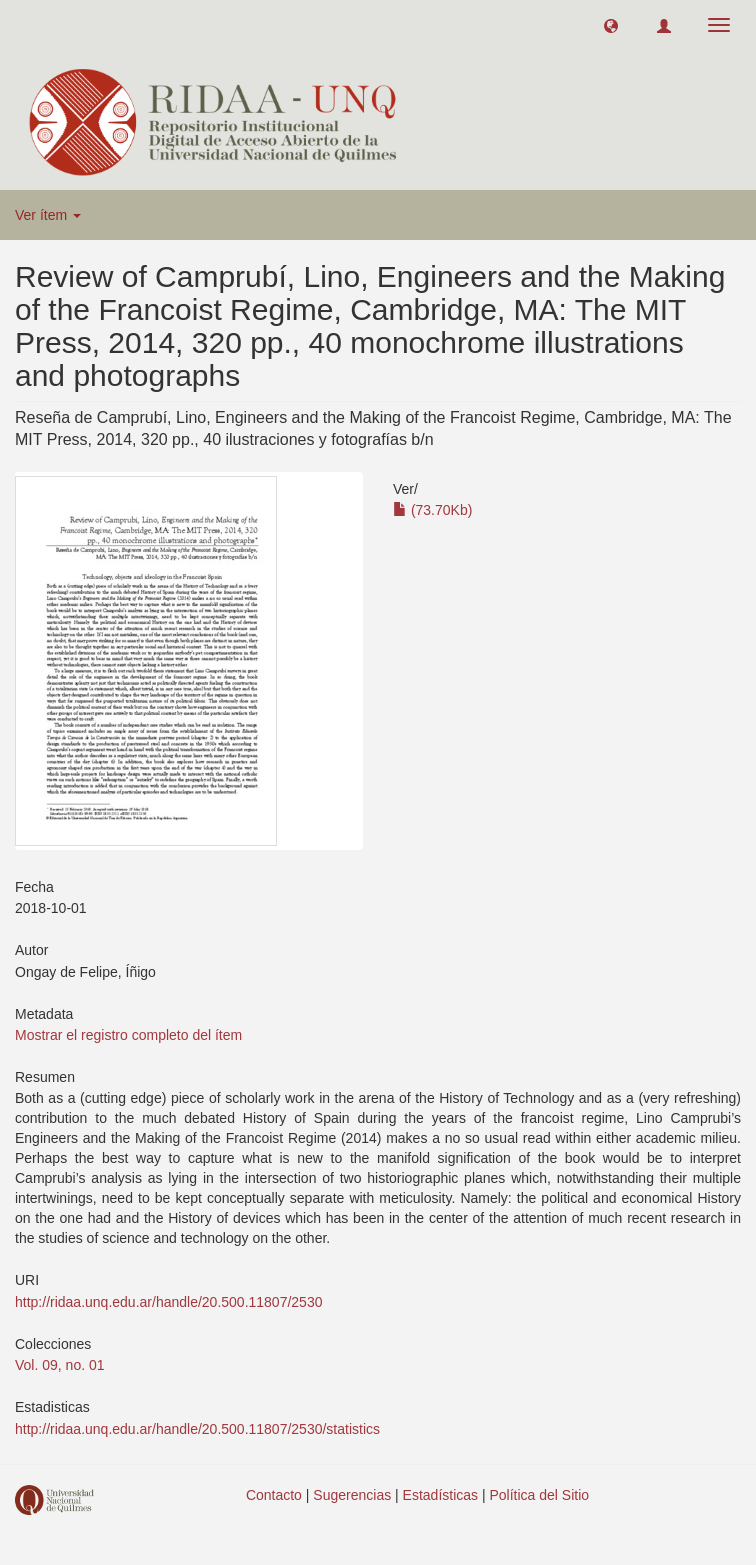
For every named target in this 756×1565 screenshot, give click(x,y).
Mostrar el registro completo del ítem (128, 1035)
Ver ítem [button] (48, 215)
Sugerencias (352, 1495)
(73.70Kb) (432, 510)
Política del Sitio (540, 1495)
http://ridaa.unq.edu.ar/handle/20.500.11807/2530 (168, 1302)
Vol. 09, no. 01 (60, 1365)
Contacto (274, 1495)
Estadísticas (440, 1495)
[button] (611, 25)
